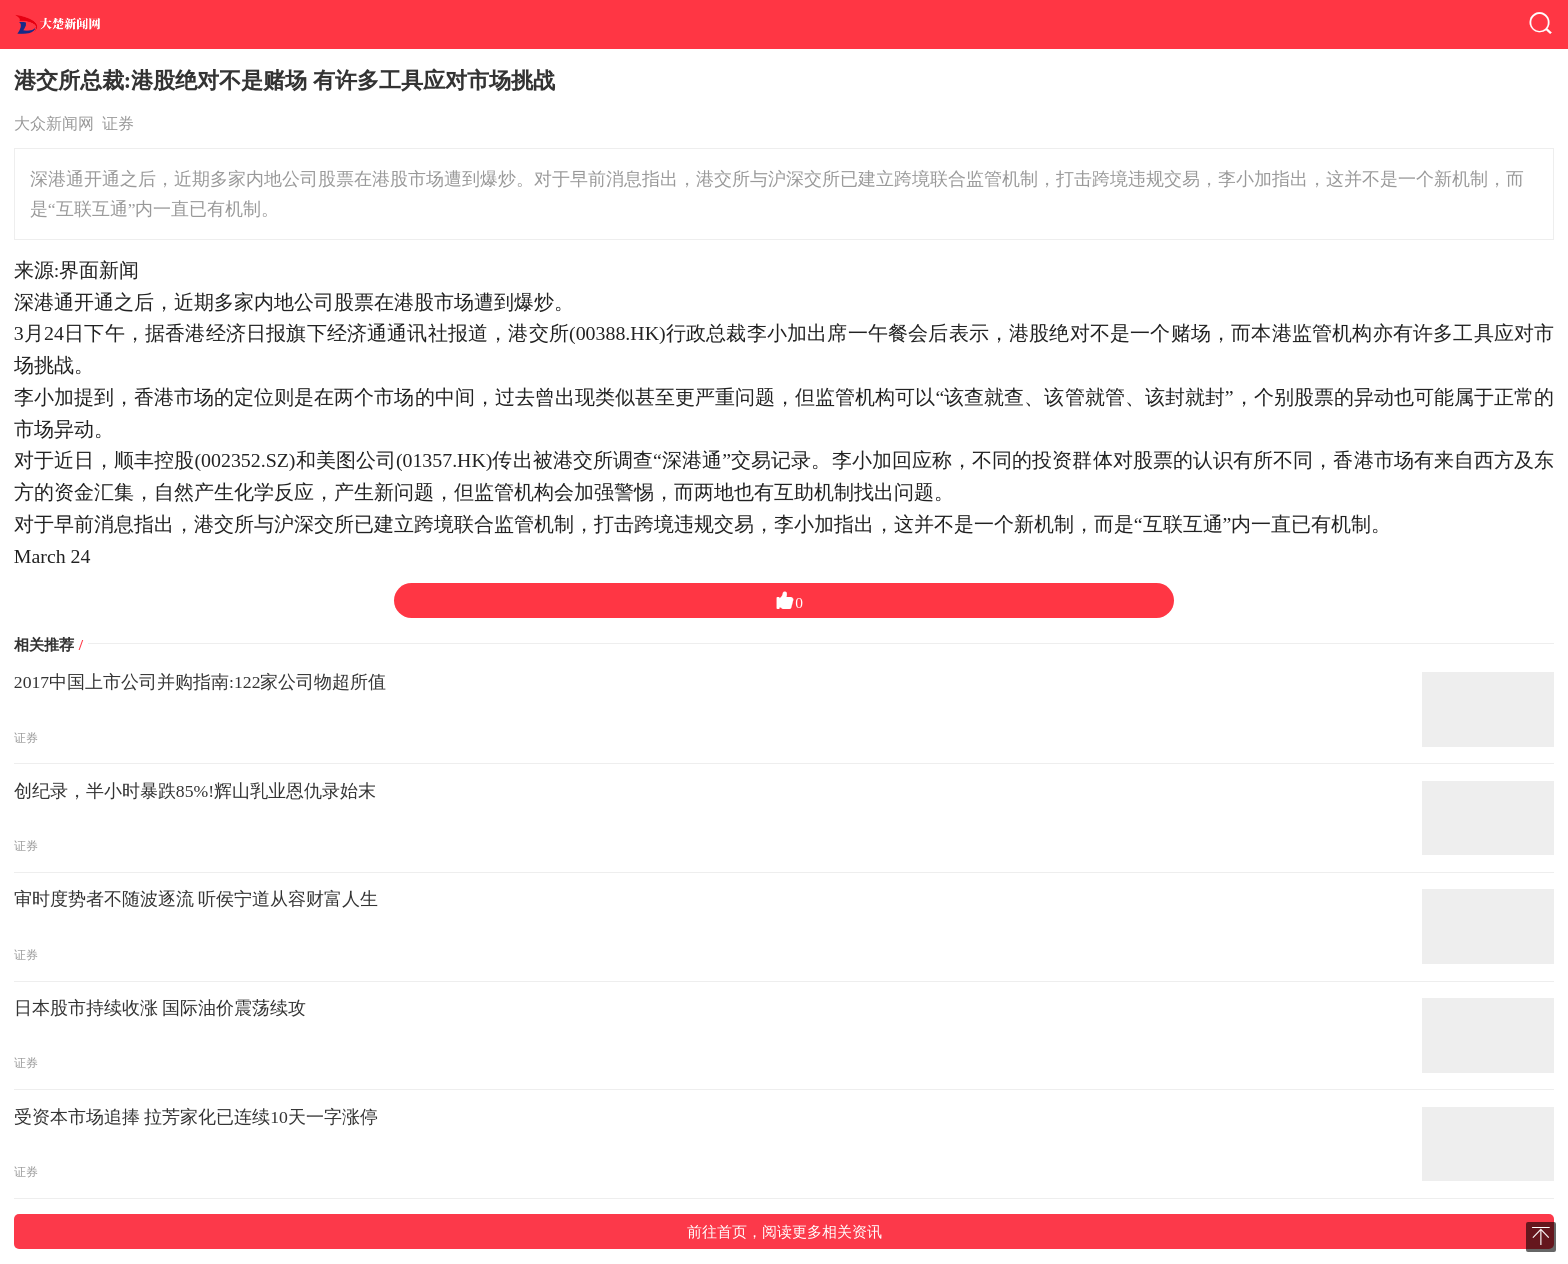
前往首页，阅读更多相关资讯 (784, 1231)
